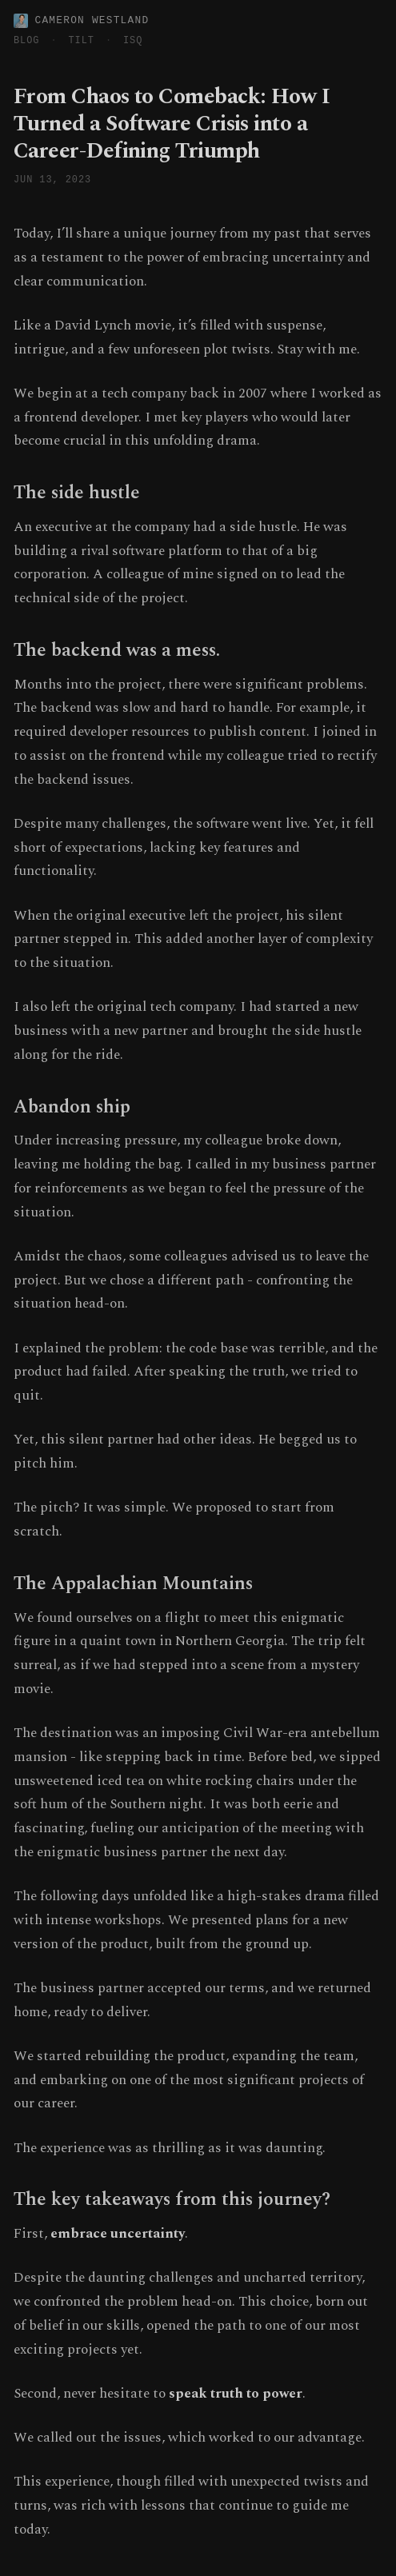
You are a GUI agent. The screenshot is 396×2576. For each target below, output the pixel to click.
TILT (81, 40)
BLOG (26, 40)
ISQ (132, 40)
